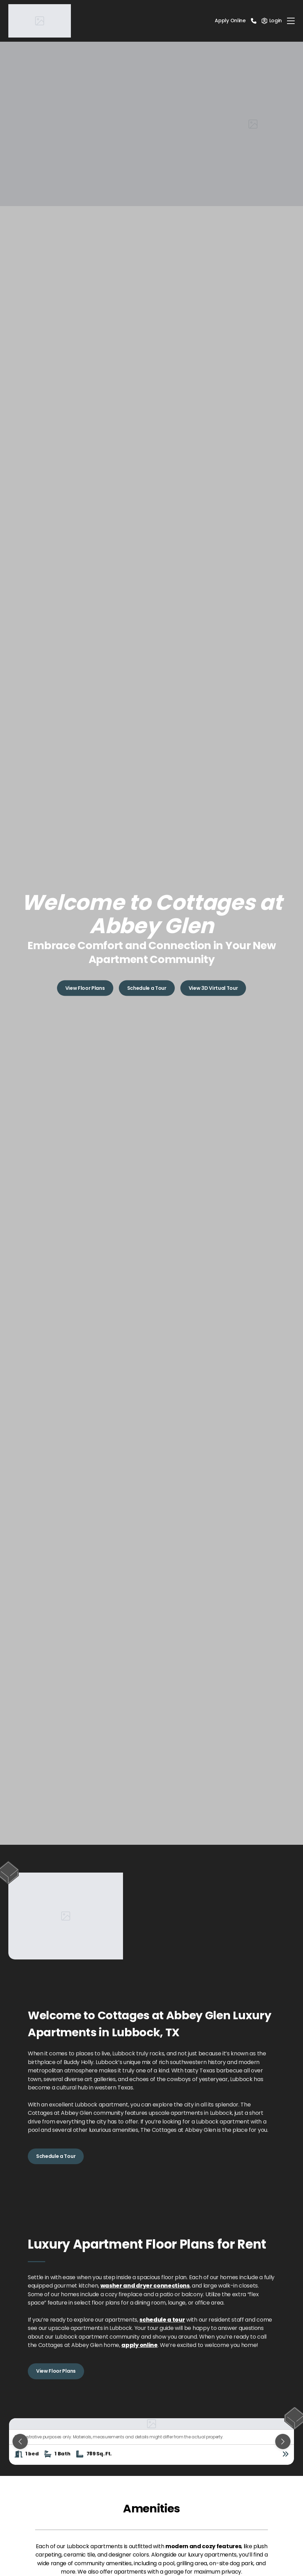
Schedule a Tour (146, 987)
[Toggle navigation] (291, 20)
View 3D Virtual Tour (213, 987)
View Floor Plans (85, 987)
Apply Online (230, 20)
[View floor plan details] (285, 2454)
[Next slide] (282, 2441)
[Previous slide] (20, 2441)
